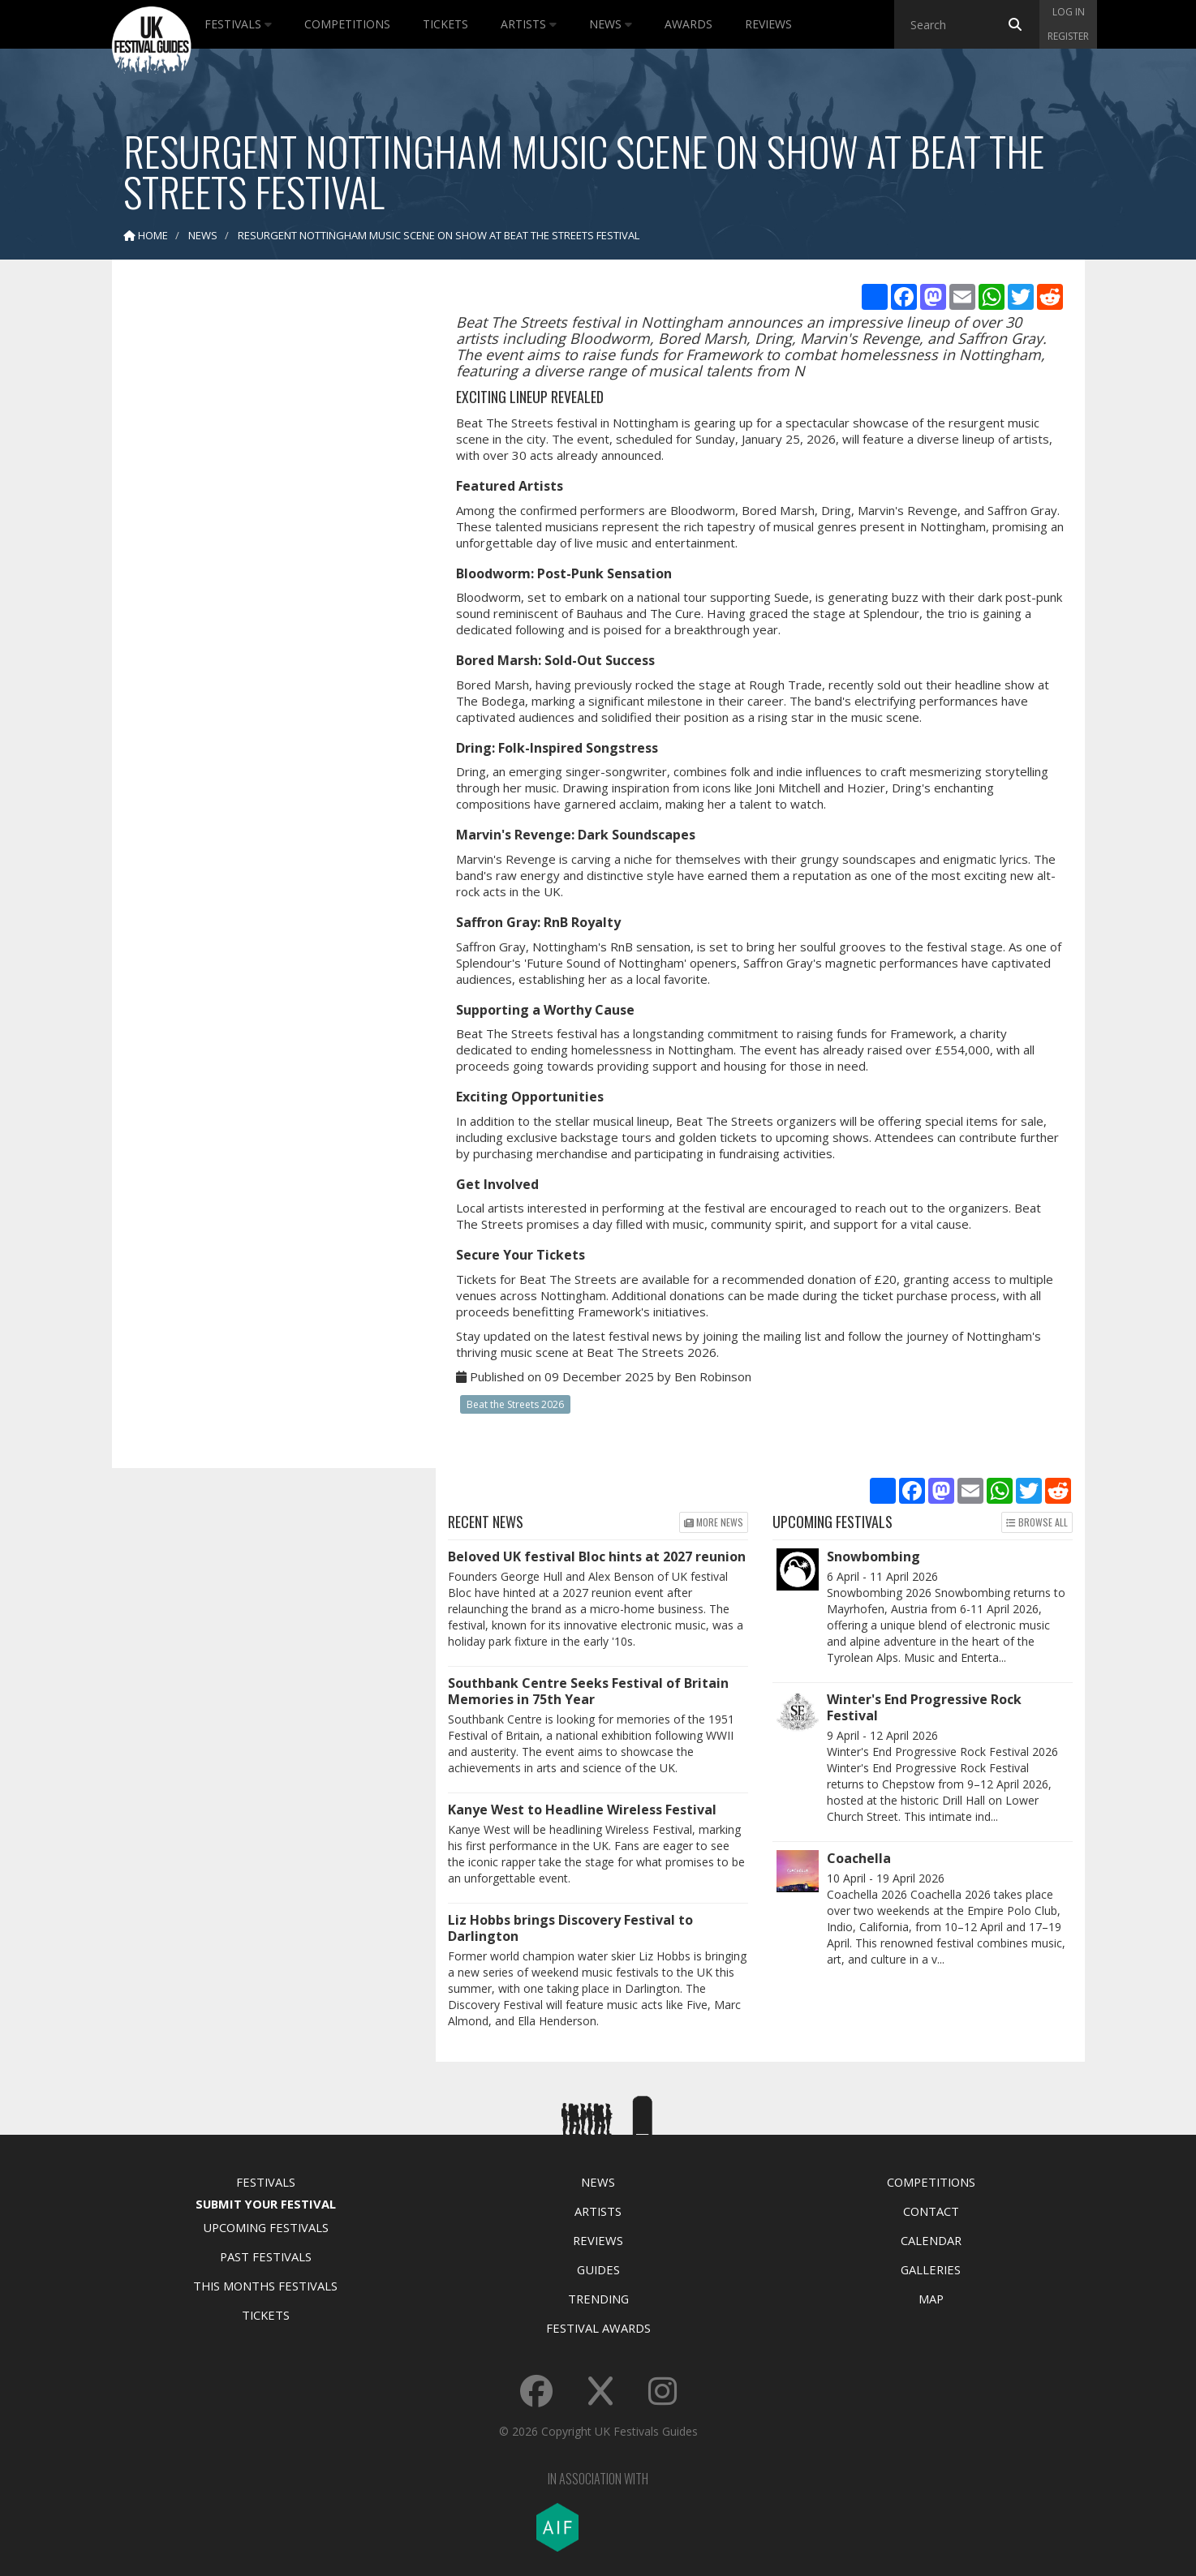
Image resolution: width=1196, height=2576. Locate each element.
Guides (598, 2269)
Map (931, 2298)
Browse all (1037, 1522)
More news (713, 1522)
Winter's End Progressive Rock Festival (924, 1707)
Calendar (931, 2240)
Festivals (238, 24)
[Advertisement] (262, 527)
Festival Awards (598, 2328)
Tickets (445, 24)
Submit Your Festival (266, 2204)
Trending (598, 2298)
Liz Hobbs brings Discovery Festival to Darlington (570, 1928)
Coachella (859, 1858)
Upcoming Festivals (266, 2227)
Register (1068, 36)
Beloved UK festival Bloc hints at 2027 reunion (597, 1556)
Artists (529, 24)
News (610, 24)
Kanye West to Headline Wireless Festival (582, 1809)
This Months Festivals (265, 2286)
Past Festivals (266, 2256)
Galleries (931, 2269)
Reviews (768, 24)
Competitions (347, 24)
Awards (688, 24)
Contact (931, 2211)
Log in (1068, 12)
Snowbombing (873, 1556)
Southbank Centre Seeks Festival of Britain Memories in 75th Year (588, 1691)
